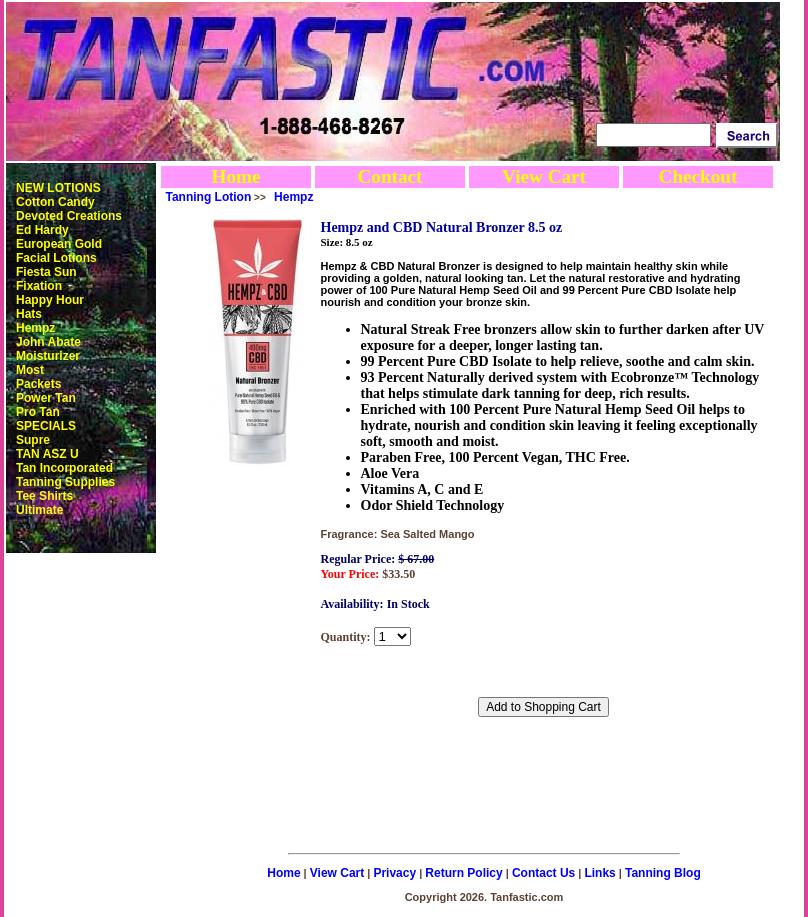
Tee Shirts (44, 496)
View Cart (544, 176)
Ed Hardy (42, 230)
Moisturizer (48, 356)
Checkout (698, 176)
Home (235, 176)
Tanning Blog (663, 873)
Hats (29, 314)
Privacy (394, 873)
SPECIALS (46, 426)
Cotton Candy (55, 202)
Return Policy (463, 873)
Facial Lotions (56, 258)
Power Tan (46, 398)
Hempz (35, 328)
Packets (38, 384)
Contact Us (543, 873)
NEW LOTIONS (58, 188)
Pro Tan (38, 412)
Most (30, 370)
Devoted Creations (69, 216)
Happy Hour (50, 300)
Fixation (39, 286)
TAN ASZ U (47, 454)
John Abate (48, 342)
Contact (389, 176)
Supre (33, 440)
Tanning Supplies (65, 482)
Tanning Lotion (209, 197)
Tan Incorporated (64, 468)
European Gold (59, 244)
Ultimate (39, 510)
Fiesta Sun (46, 272)
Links (599, 873)
